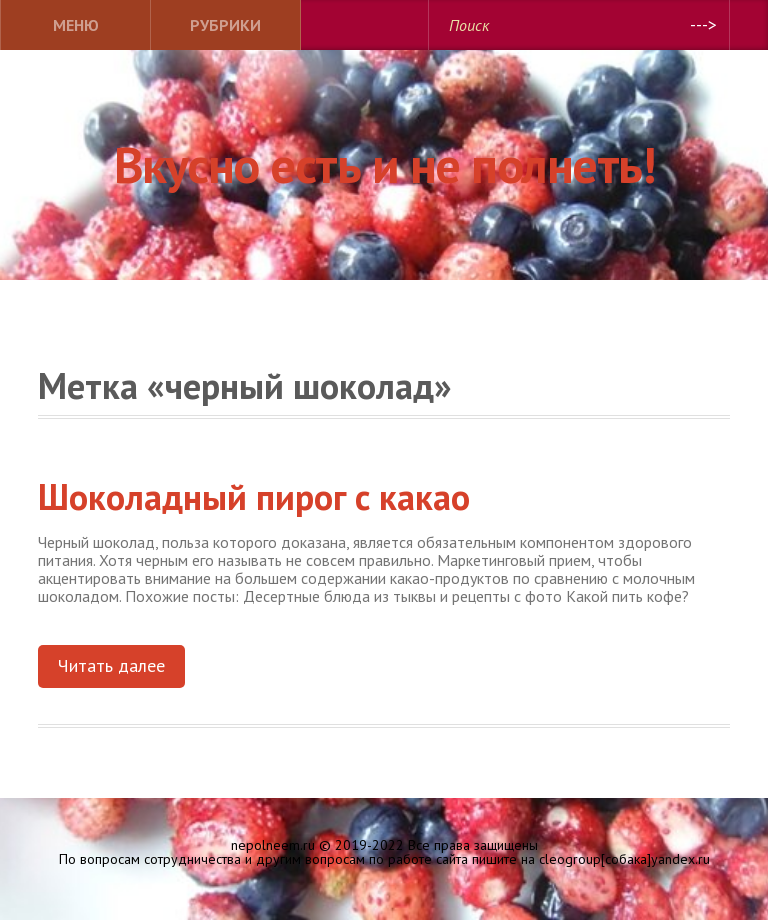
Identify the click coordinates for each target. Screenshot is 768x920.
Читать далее (111, 665)
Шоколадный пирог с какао (254, 496)
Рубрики (225, 25)
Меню (76, 25)
